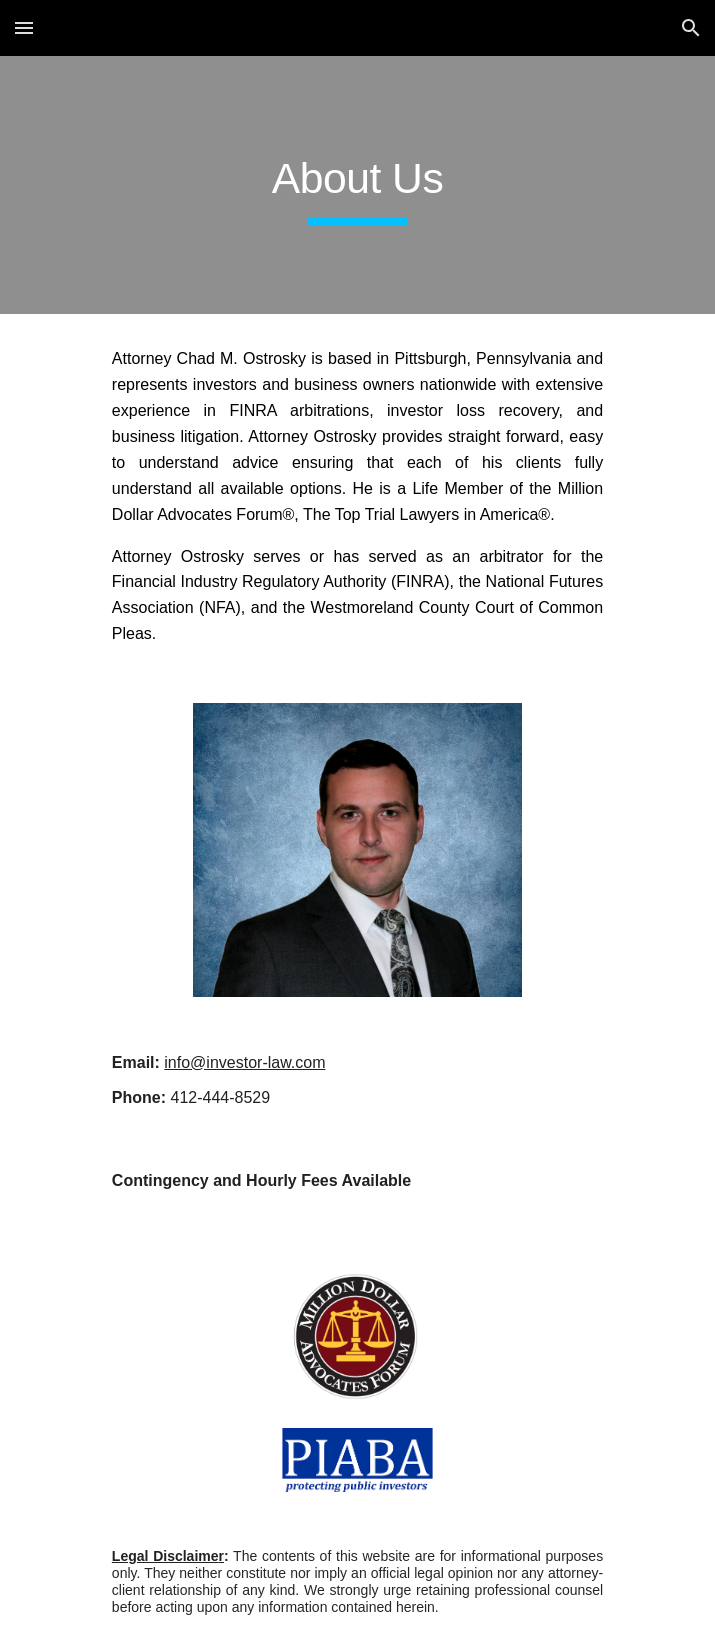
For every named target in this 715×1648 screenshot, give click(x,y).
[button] (24, 27)
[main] (357, 185)
